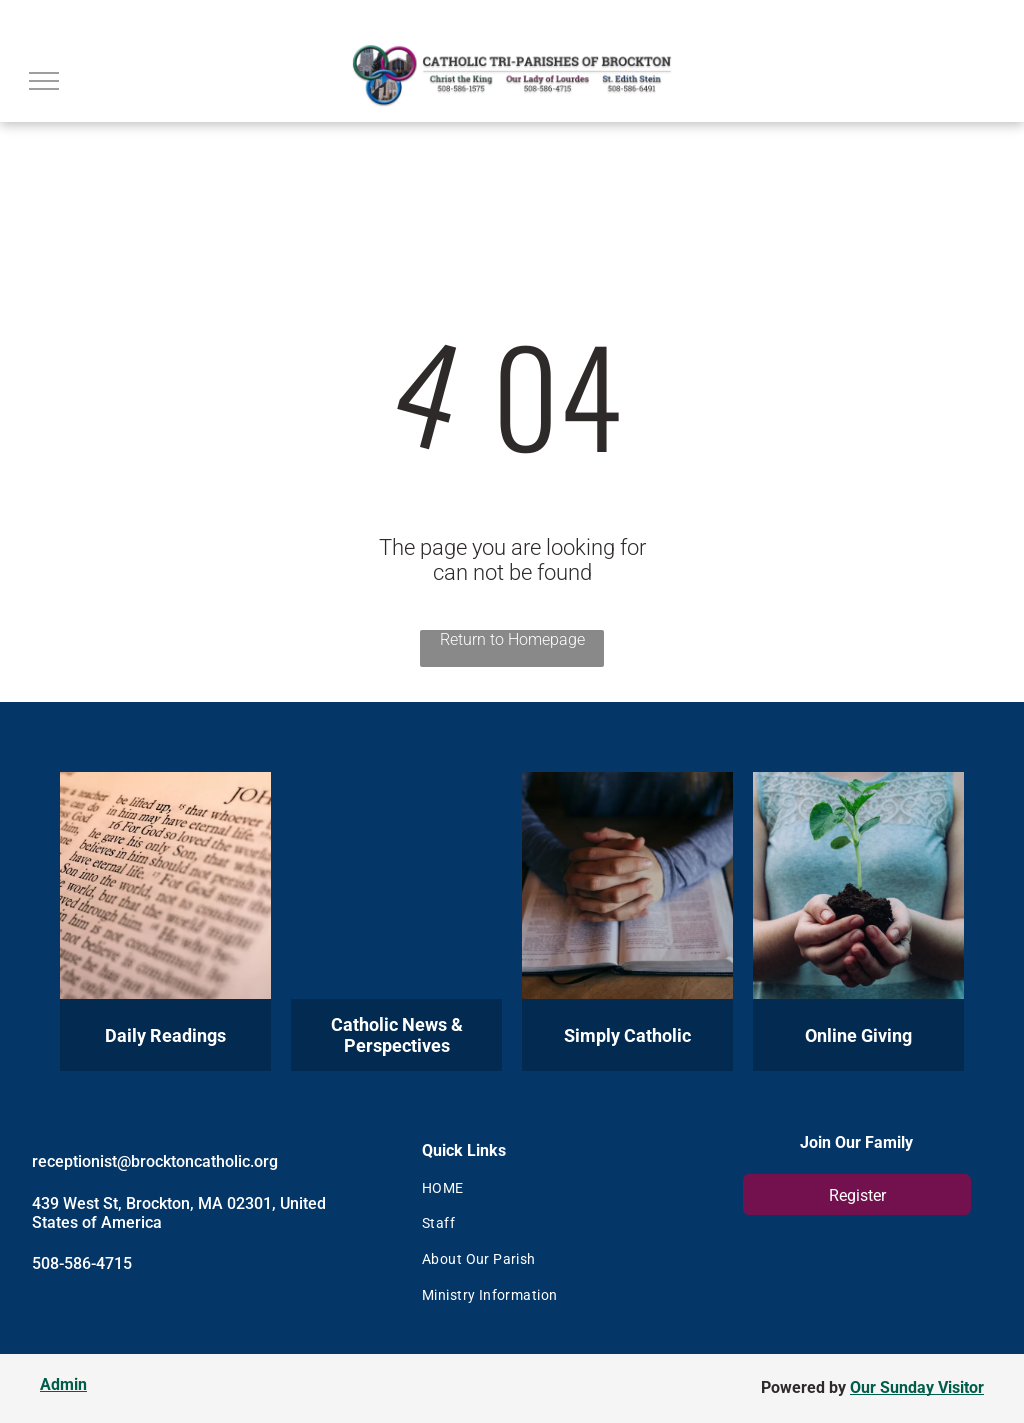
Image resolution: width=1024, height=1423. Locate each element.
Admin (63, 1384)
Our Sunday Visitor (917, 1387)
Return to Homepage (512, 639)
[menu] (44, 81)
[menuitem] (547, 1188)
